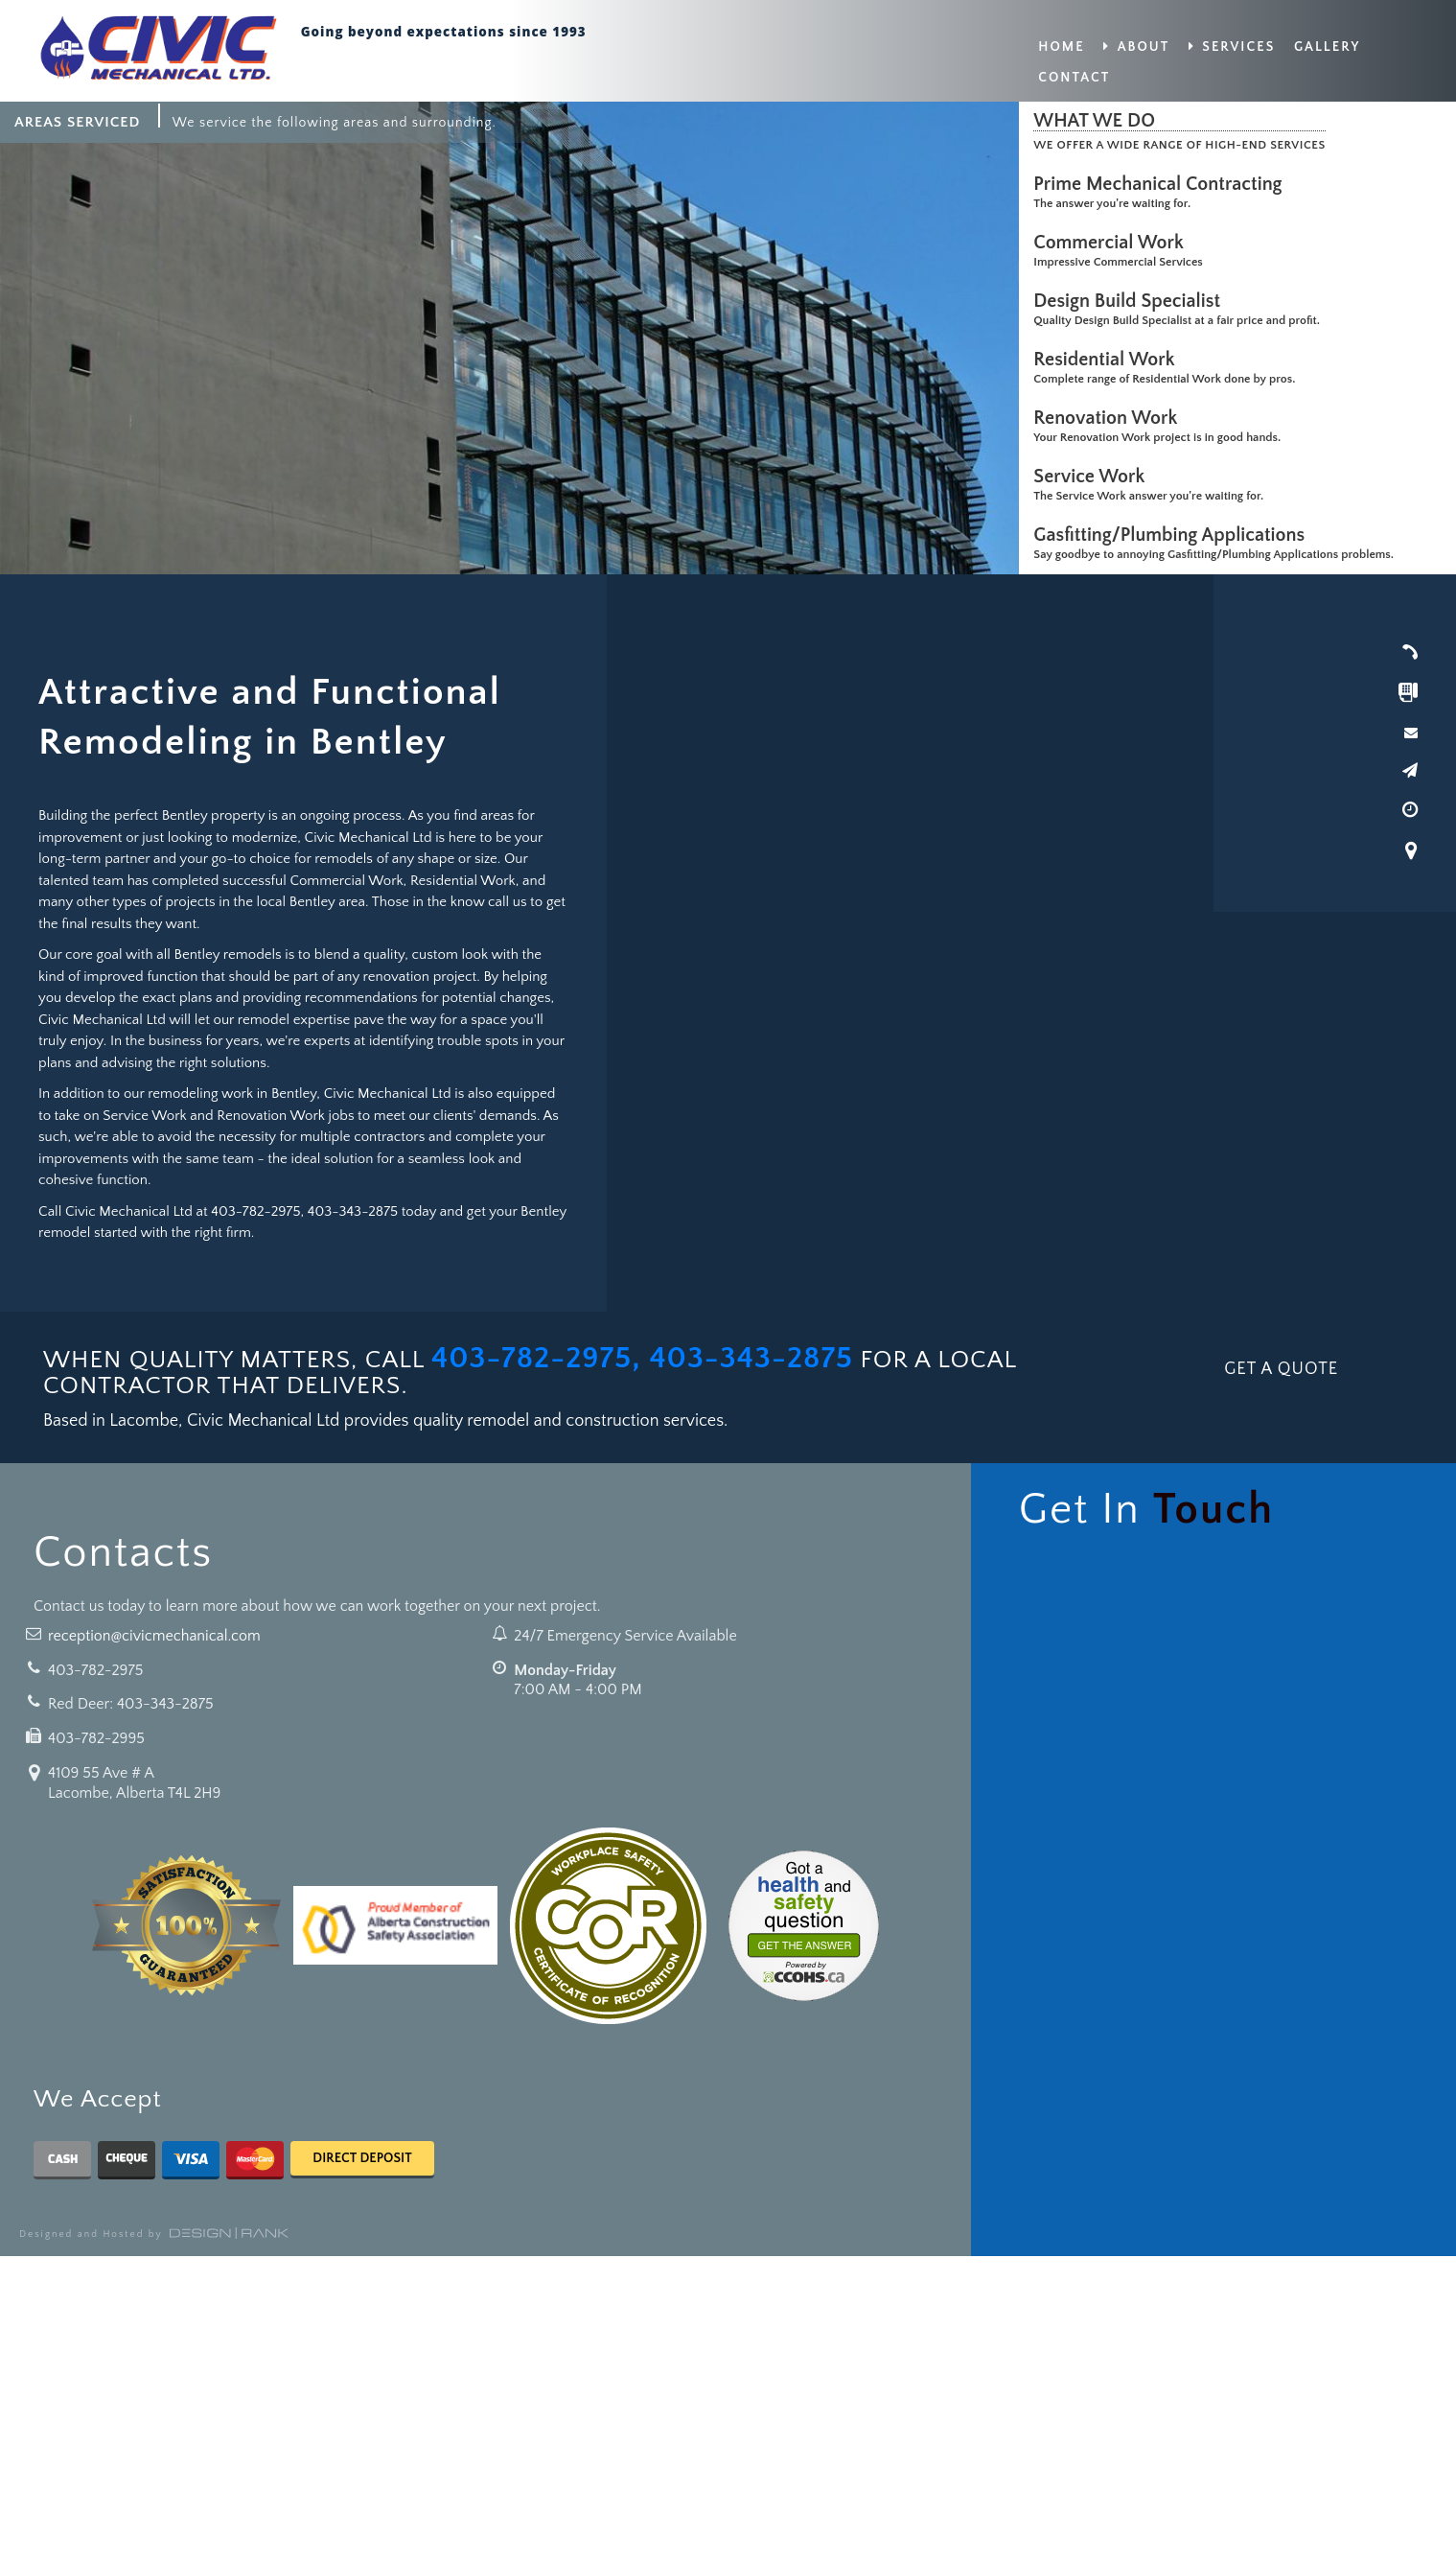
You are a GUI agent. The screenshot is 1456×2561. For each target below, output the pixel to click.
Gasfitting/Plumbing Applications (1173, 535)
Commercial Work (1113, 242)
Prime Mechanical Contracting (1162, 184)
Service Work (1093, 476)
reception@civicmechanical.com (154, 1635)
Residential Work (1108, 359)
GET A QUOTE (1281, 1369)
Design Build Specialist (1131, 301)
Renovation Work (1110, 418)
